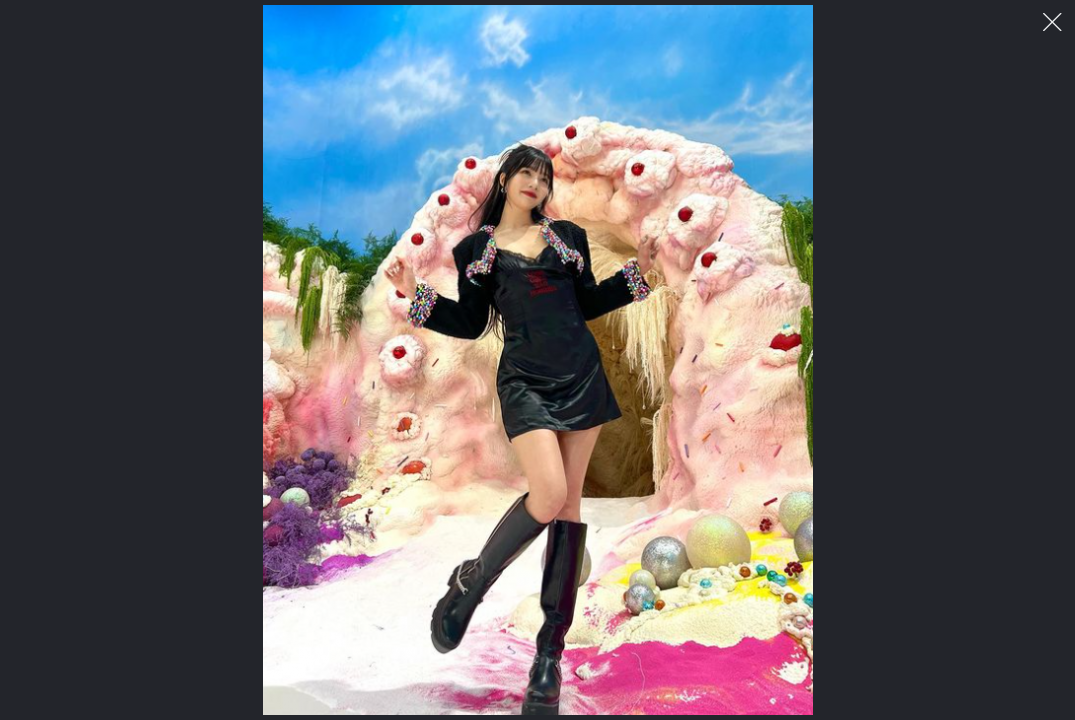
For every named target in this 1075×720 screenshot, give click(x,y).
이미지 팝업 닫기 (1052, 22)
